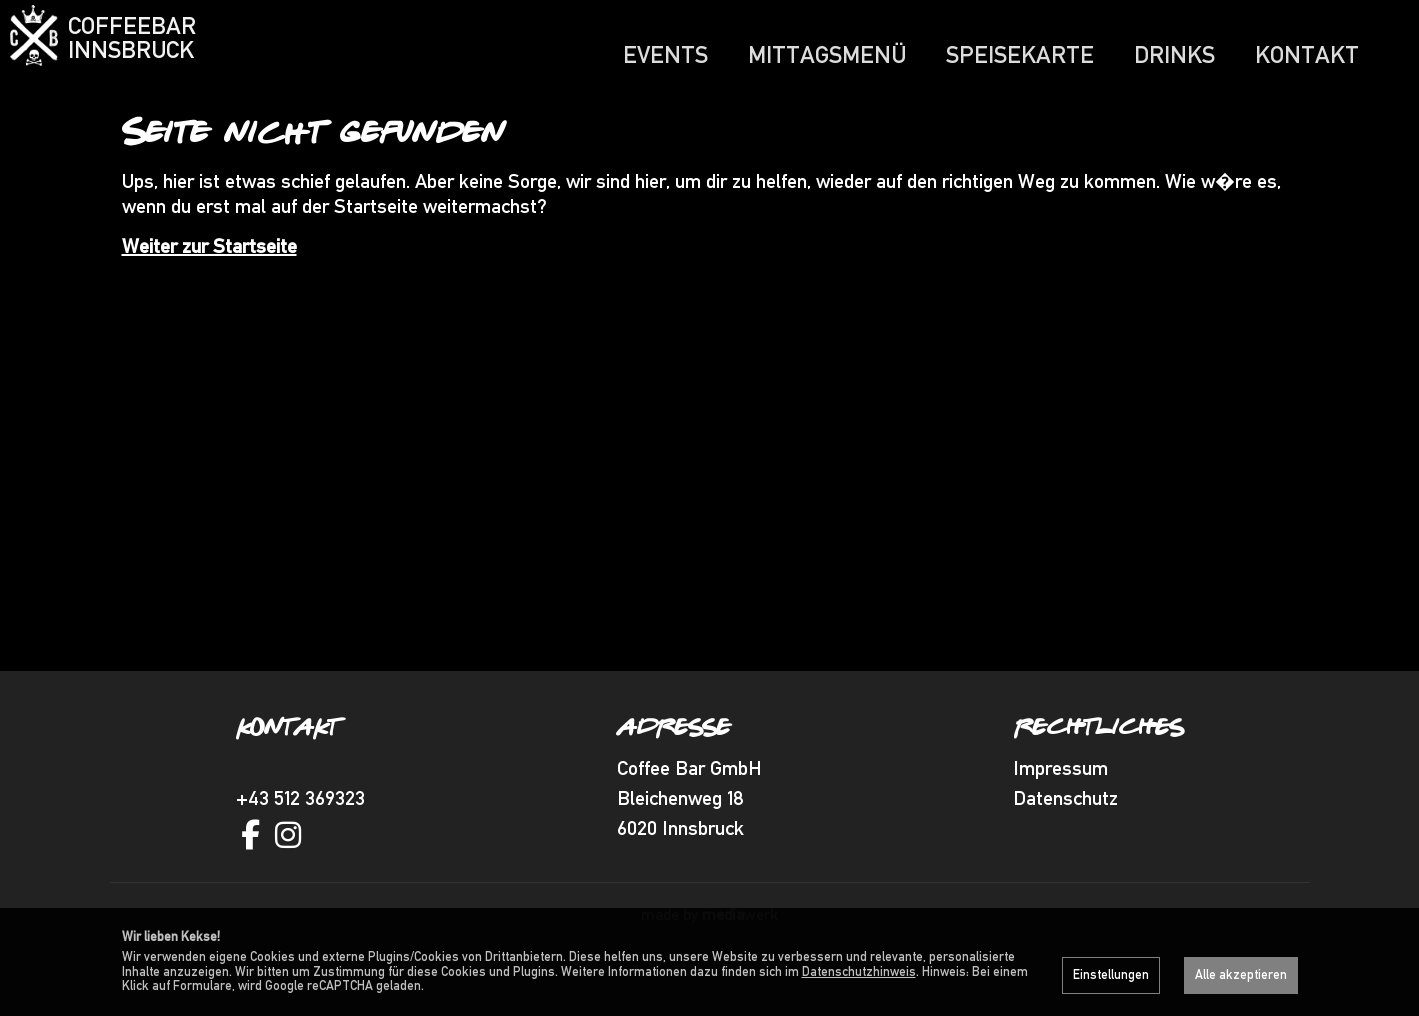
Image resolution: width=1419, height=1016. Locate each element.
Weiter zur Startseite (209, 285)
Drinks (1174, 54)
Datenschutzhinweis (859, 971)
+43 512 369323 (300, 837)
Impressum (1060, 807)
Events (665, 54)
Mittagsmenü (827, 54)
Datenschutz (1065, 837)
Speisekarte (1020, 54)
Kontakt (1307, 54)
